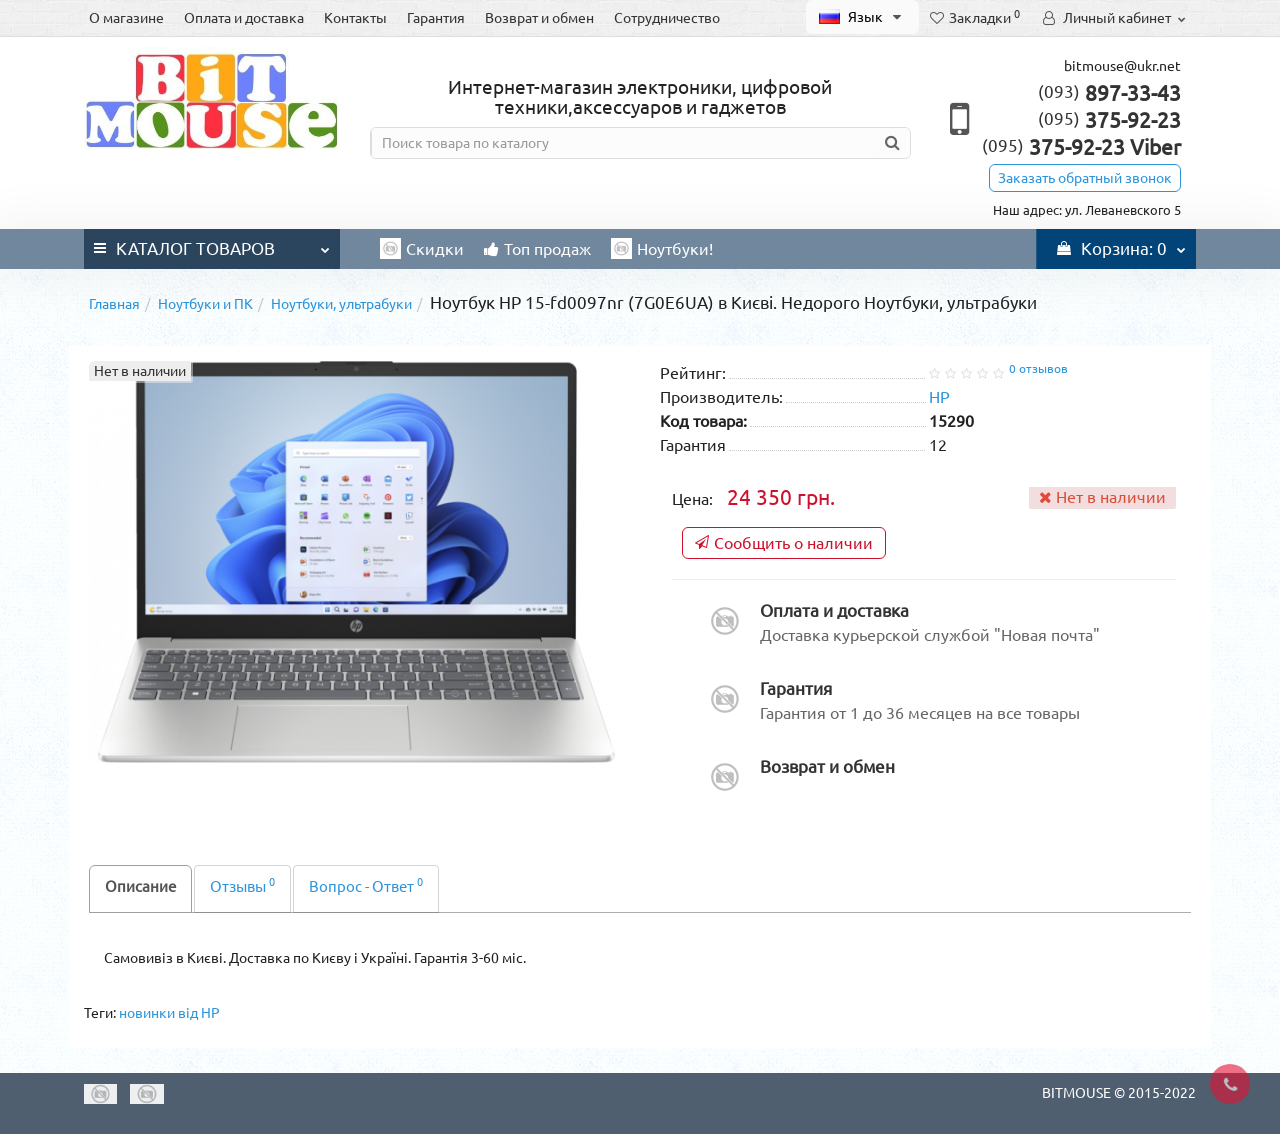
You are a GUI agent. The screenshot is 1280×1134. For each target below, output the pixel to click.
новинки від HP (169, 1013)
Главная (114, 304)
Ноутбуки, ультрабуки (341, 304)
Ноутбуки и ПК (205, 304)
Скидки (422, 249)
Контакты (355, 18)
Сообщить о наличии (784, 543)
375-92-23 (1109, 120)
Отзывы (242, 885)
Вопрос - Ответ (366, 885)
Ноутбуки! (662, 249)
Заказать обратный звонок (1085, 178)
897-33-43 (1109, 93)
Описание (140, 886)
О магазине (126, 18)
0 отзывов (1038, 368)
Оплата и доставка (244, 18)
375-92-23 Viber (1081, 147)
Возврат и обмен (539, 18)
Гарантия (436, 18)
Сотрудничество (667, 18)
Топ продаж (537, 249)
